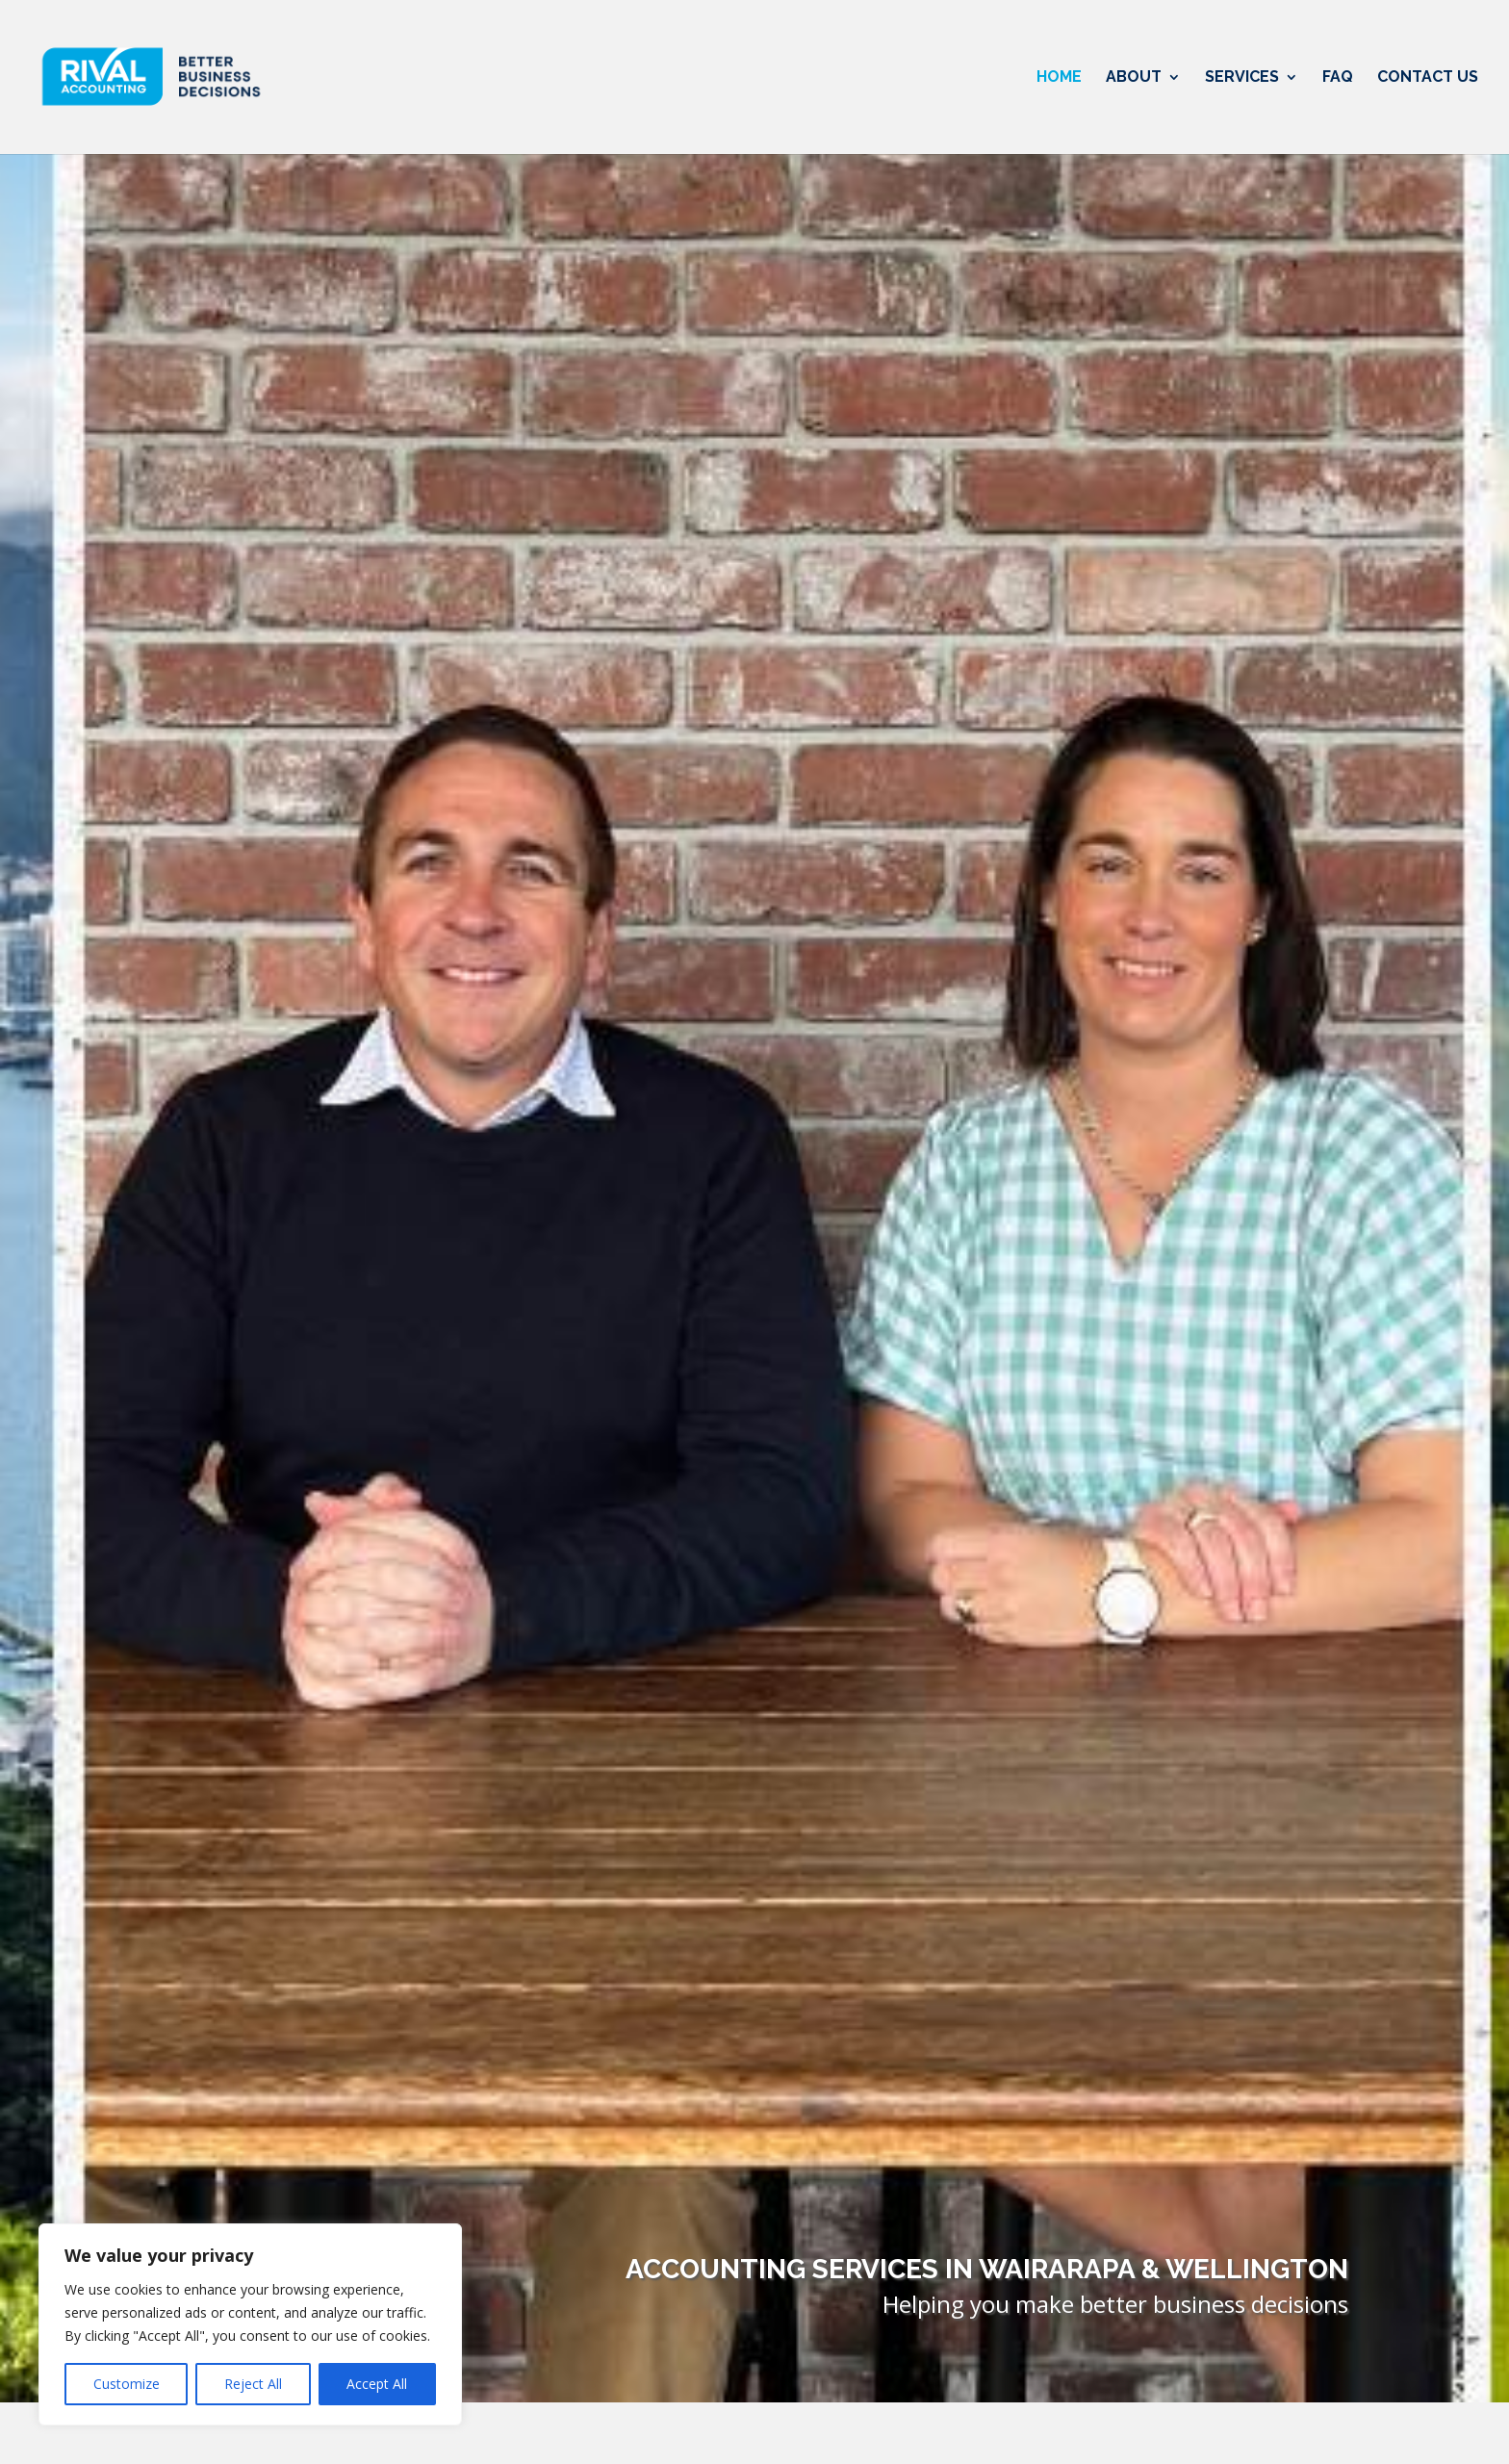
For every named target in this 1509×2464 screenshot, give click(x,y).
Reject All (253, 2383)
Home (1059, 78)
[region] (250, 2324)
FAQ (1337, 78)
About (1134, 78)
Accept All (376, 2383)
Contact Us (1427, 78)
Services (1242, 78)
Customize (126, 2383)
